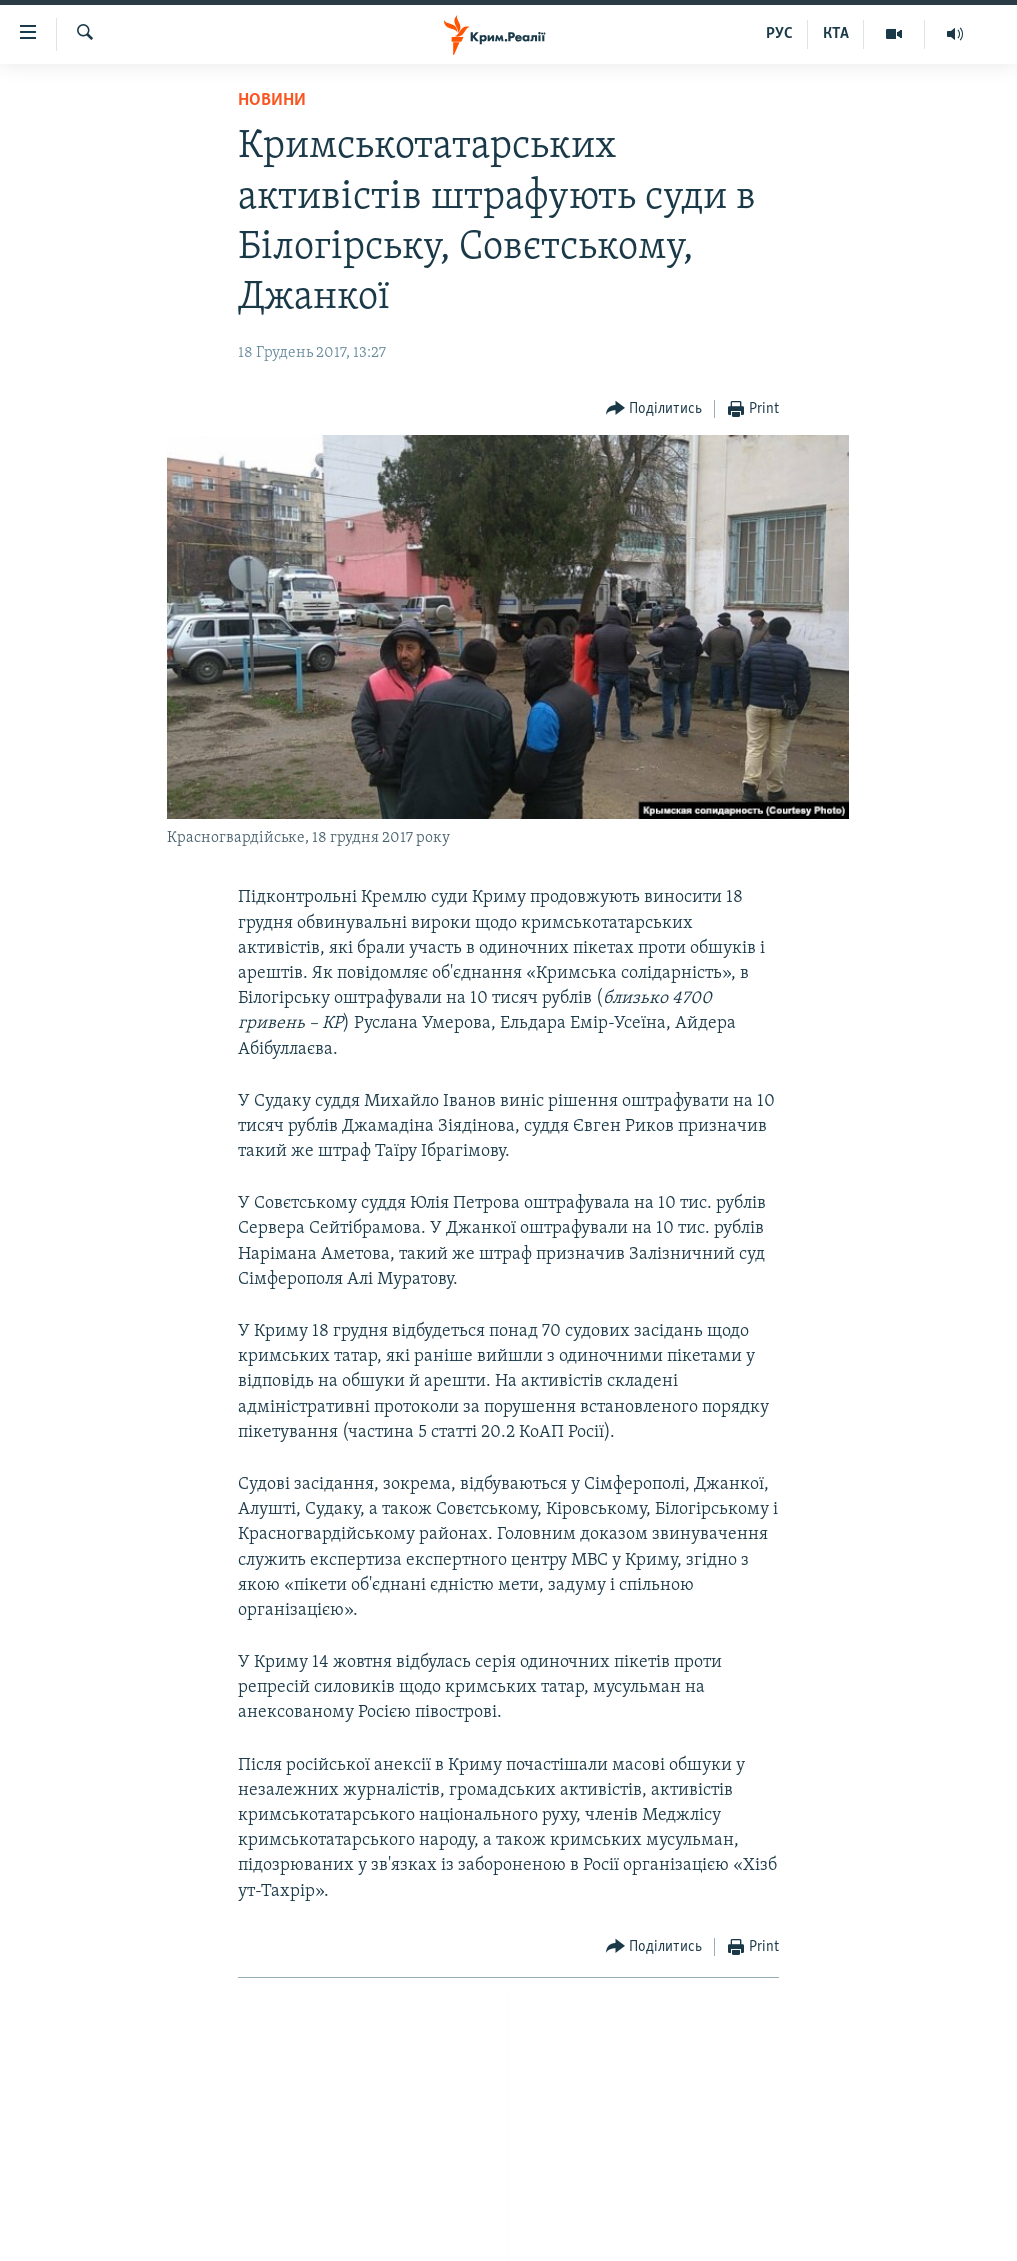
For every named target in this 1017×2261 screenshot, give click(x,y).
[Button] (654, 409)
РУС (779, 34)
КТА (836, 34)
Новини (272, 100)
